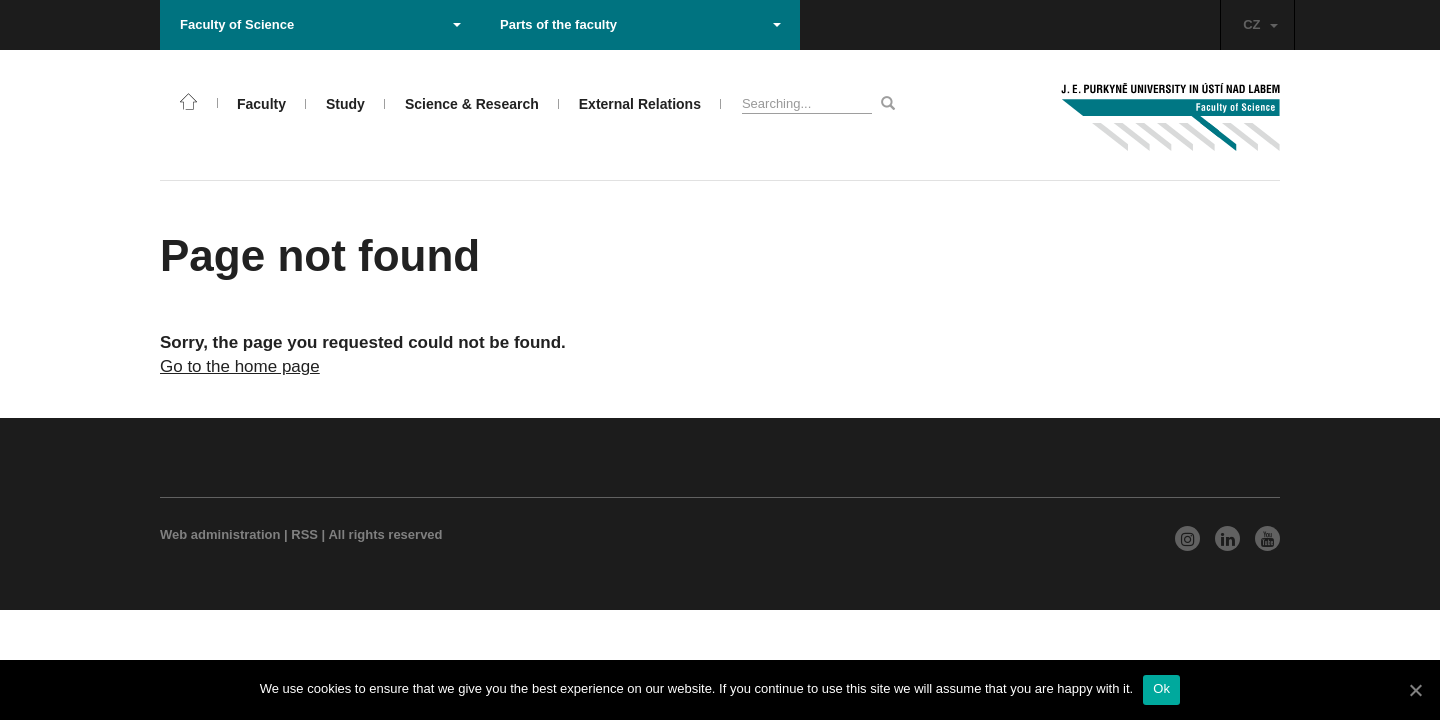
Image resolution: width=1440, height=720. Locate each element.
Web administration (220, 534)
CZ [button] (1260, 24)
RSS (304, 534)
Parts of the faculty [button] (640, 24)
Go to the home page (240, 366)
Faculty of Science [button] (320, 24)
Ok (1161, 688)
